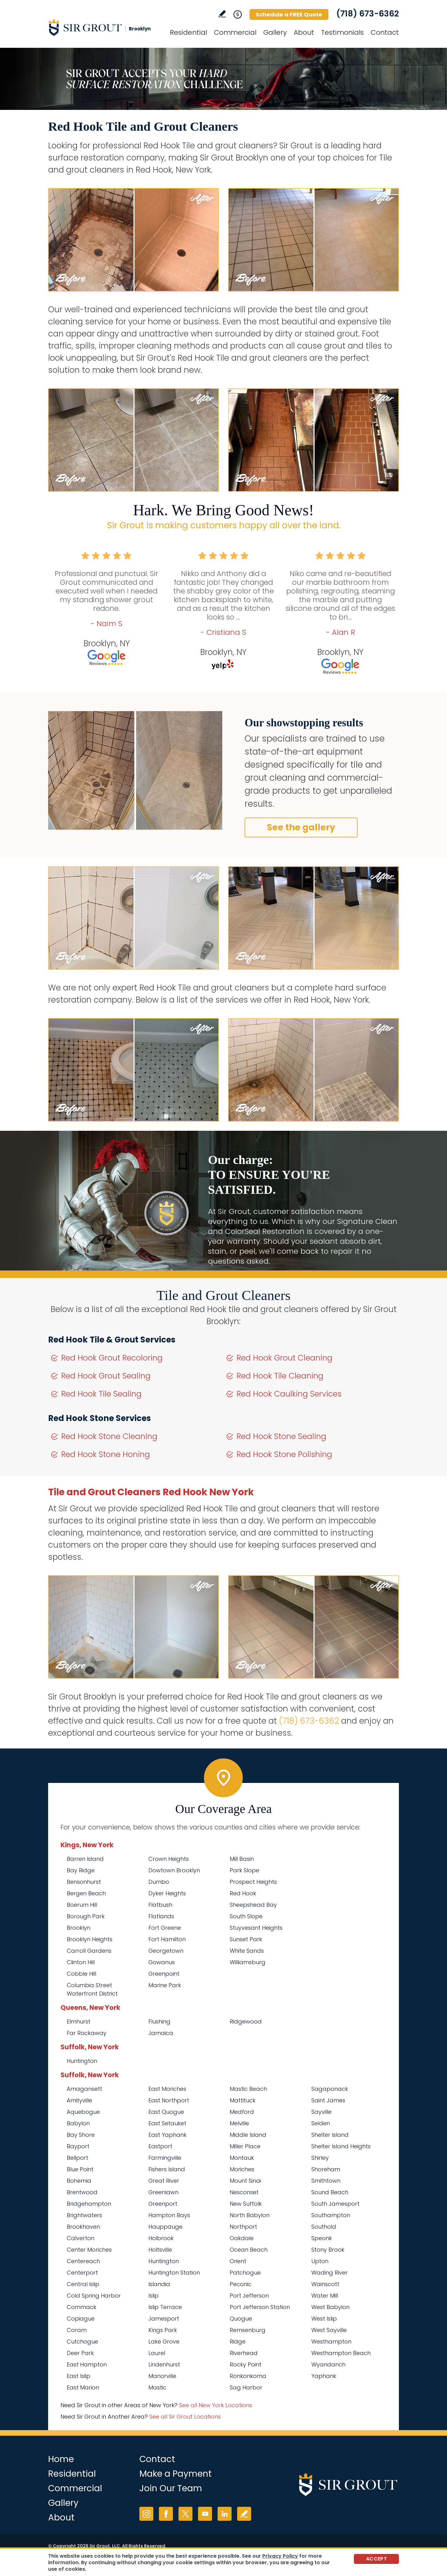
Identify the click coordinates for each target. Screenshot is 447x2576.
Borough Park (86, 1916)
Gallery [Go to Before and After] (275, 32)
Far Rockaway (86, 2033)
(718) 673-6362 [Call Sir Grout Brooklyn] (367, 13)
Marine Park (164, 1985)
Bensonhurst (84, 1882)
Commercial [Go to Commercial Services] (235, 32)
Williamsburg (247, 1962)
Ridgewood (246, 2021)
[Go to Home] (104, 27)
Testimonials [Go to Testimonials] (342, 32)
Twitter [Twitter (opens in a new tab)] (185, 2514)
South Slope (246, 1916)
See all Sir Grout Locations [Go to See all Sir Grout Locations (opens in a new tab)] (185, 2416)
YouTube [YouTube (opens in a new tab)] (205, 2514)
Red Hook (243, 1893)
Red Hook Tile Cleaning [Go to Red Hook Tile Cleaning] (280, 1375)
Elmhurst (78, 2021)
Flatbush (160, 1905)
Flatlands (161, 1916)
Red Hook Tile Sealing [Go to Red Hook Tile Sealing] (101, 1393)
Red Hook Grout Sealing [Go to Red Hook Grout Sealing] (106, 1375)
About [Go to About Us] (304, 32)
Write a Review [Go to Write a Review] (222, 13)
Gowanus (161, 1962)
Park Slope (244, 1870)
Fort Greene (164, 1928)
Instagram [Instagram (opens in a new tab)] (146, 2514)
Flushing (159, 2021)
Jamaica (160, 2033)
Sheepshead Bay (253, 1905)
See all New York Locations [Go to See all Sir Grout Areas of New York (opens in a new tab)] (215, 2405)
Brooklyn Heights (89, 1939)
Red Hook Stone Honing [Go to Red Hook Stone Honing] (105, 1454)
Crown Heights (168, 1859)
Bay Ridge (81, 1870)
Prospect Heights (253, 1882)
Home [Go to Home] (61, 2459)
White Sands (247, 1951)
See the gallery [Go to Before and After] (301, 827)
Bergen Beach (86, 1893)
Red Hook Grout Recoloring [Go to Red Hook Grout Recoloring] (112, 1357)
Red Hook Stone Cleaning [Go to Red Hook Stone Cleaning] (109, 1436)
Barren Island (85, 1859)
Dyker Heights (167, 1893)
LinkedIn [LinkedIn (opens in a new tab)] (225, 2514)
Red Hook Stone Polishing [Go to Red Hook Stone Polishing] (284, 1454)
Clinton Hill (81, 1962)
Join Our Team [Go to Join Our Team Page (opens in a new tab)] (170, 2488)
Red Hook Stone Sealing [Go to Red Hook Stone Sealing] (281, 1436)
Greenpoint (163, 1974)
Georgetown (165, 1951)
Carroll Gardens (89, 1951)
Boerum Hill (82, 1905)
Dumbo (158, 1882)
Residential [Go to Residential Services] (188, 32)
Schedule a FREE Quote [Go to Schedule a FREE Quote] (289, 14)
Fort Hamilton (167, 1939)
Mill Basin (242, 1859)
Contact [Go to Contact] (385, 32)
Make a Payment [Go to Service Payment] (175, 2474)
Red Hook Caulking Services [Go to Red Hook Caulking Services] (289, 1393)
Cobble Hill (81, 1974)
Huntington (82, 2061)
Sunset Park (246, 1939)
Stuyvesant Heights (256, 1928)
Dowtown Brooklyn (174, 1870)
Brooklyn (78, 1928)
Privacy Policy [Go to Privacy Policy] (280, 2556)
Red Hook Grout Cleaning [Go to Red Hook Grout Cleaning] (284, 1357)
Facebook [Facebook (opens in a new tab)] (166, 2514)
